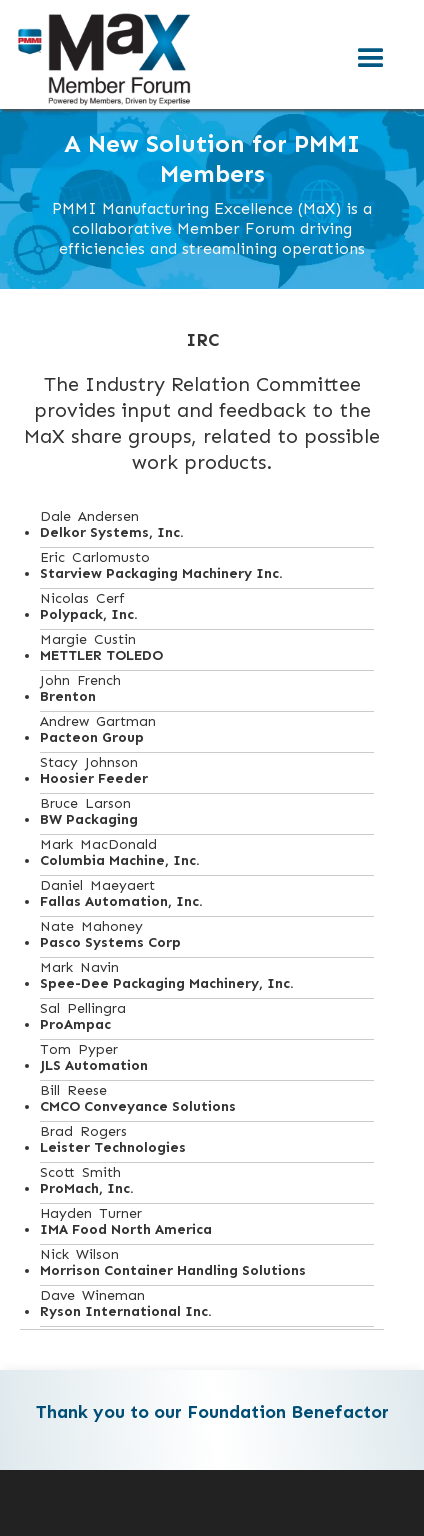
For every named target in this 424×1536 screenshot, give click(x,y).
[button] (371, 59)
